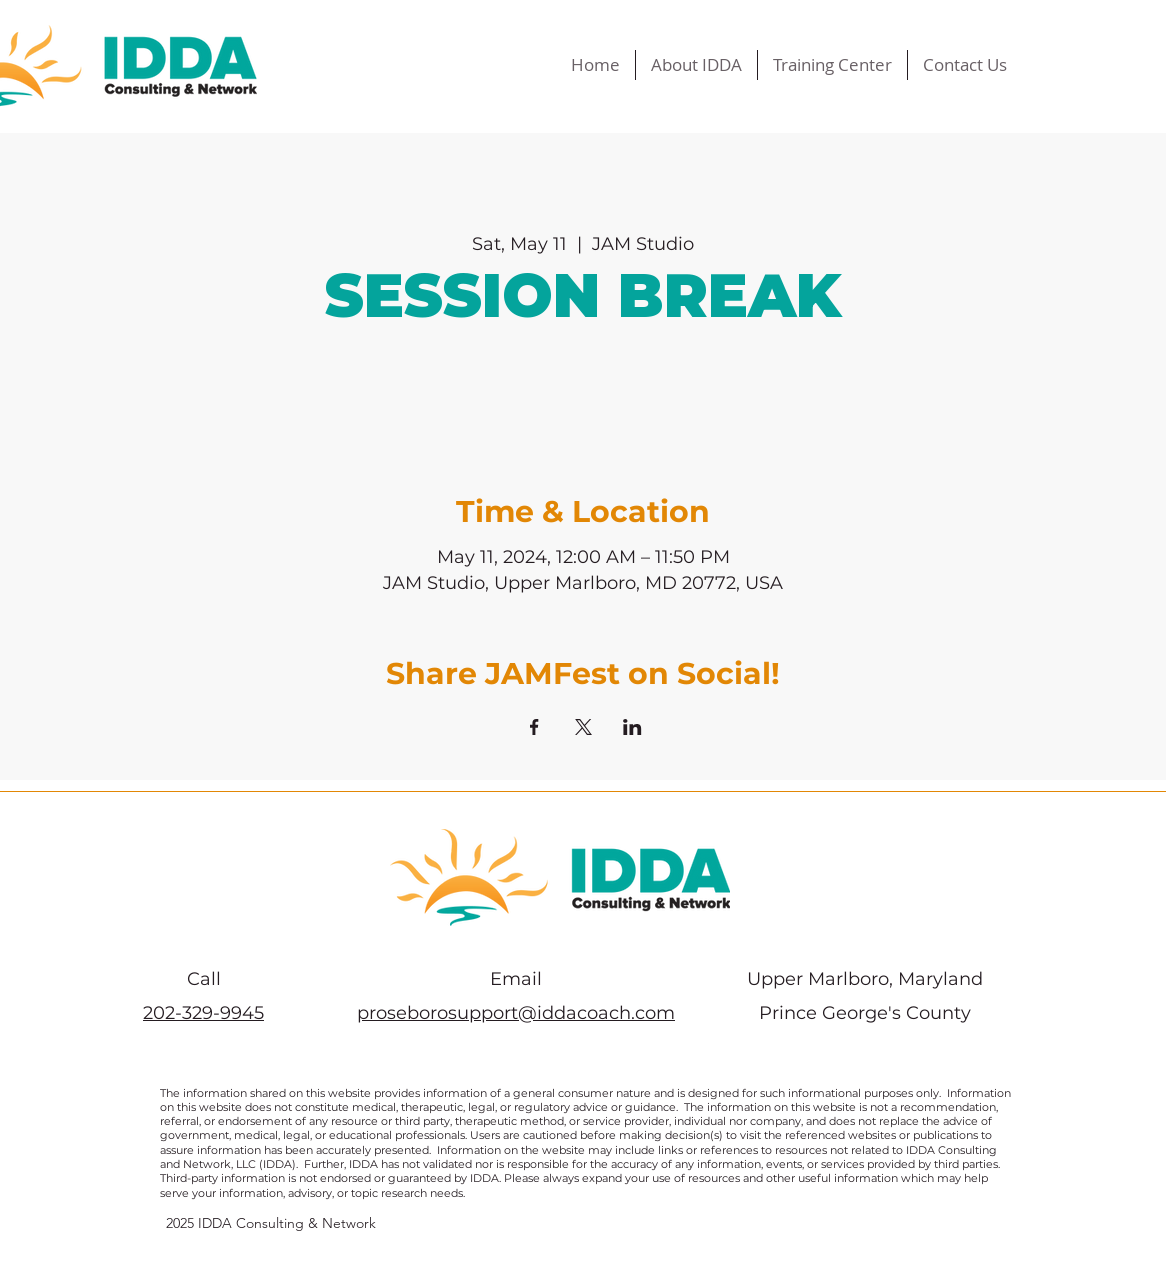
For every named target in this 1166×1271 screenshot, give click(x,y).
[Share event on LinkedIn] (632, 727)
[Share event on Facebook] (534, 727)
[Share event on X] (583, 727)
